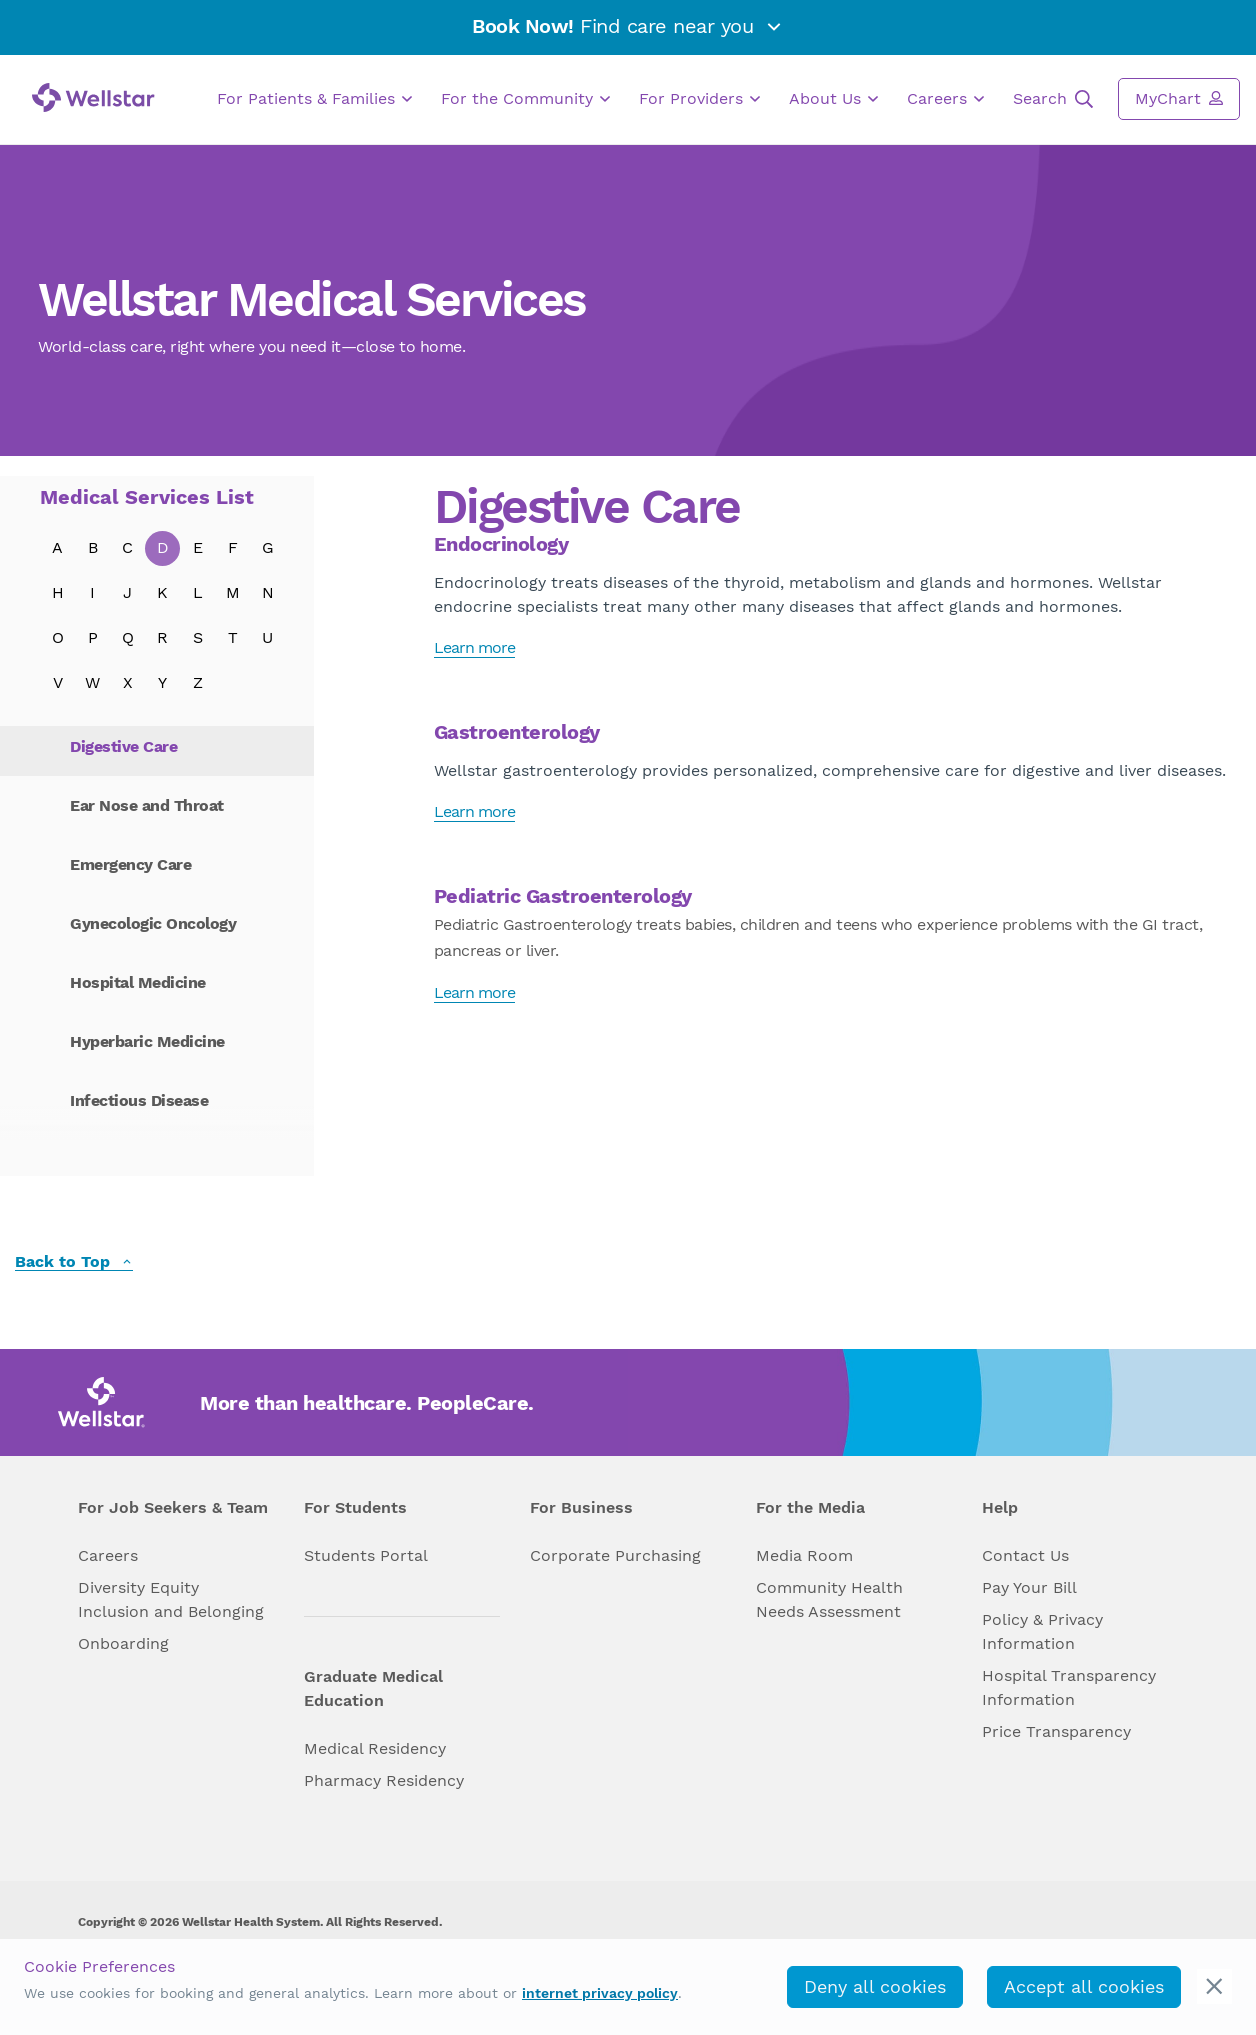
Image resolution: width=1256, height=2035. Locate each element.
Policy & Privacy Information (1042, 1631)
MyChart (1179, 98)
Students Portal (366, 1555)
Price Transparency (1056, 1731)
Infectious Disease (139, 1100)
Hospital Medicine (138, 982)
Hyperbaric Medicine (147, 1041)
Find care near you (628, 26)
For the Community (525, 99)
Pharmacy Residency (384, 1780)
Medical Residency (375, 1748)
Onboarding (123, 1643)
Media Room (804, 1555)
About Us (833, 99)
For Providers (699, 99)
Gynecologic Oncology (153, 923)
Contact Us (1025, 1555)
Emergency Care (130, 864)
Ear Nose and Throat (147, 805)
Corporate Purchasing (615, 1555)
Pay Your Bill (1029, 1587)
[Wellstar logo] (93, 97)
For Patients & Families (314, 99)
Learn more (474, 647)
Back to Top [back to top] (74, 1262)
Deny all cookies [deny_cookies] (875, 1986)
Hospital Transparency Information (1069, 1687)
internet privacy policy (600, 1993)
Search (1053, 99)
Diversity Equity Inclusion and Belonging (171, 1599)
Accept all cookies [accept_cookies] (1084, 1986)
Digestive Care (123, 746)
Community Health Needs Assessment (829, 1599)
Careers (945, 99)
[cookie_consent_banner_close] (1214, 1986)
